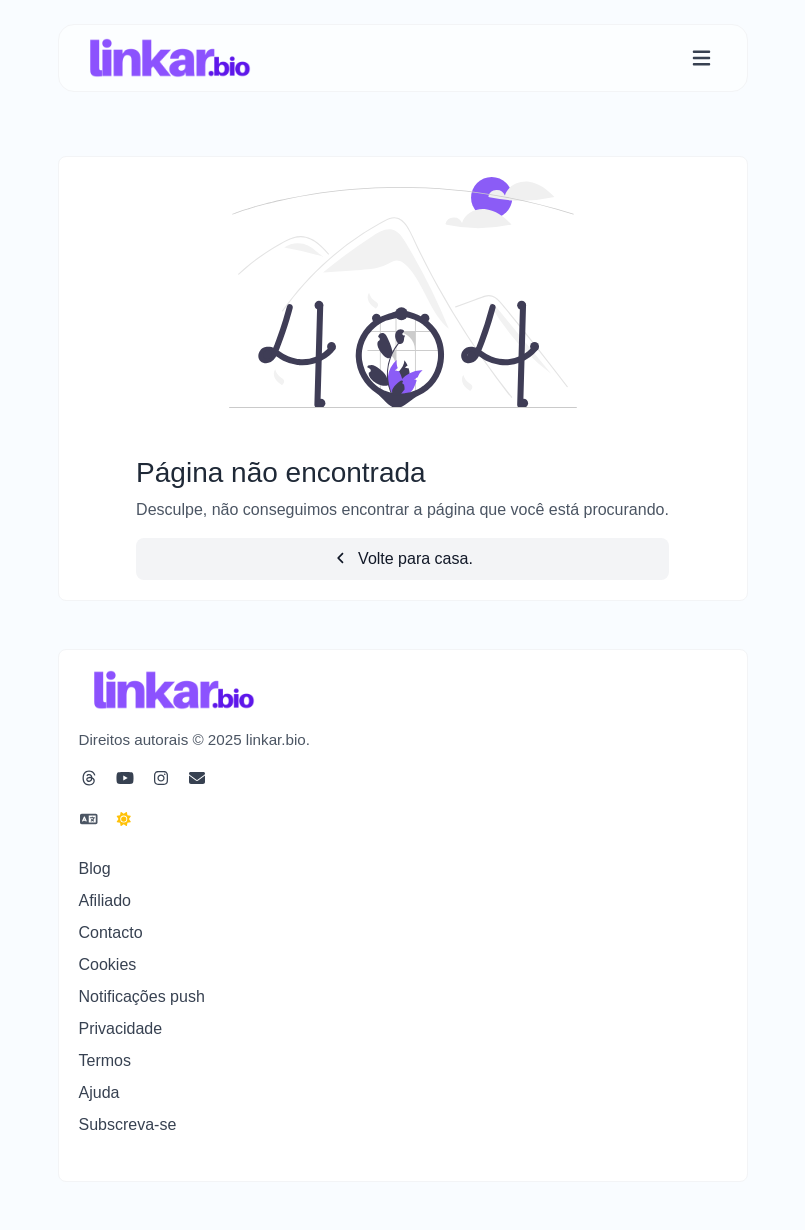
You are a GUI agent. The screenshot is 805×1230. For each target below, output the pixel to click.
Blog (95, 868)
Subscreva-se (128, 1124)
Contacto (111, 932)
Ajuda (99, 1092)
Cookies (108, 964)
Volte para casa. (402, 558)
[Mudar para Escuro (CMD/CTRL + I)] (124, 820)
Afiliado (105, 900)
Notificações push (142, 996)
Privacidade (121, 1028)
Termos (105, 1060)
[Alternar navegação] (701, 58)
